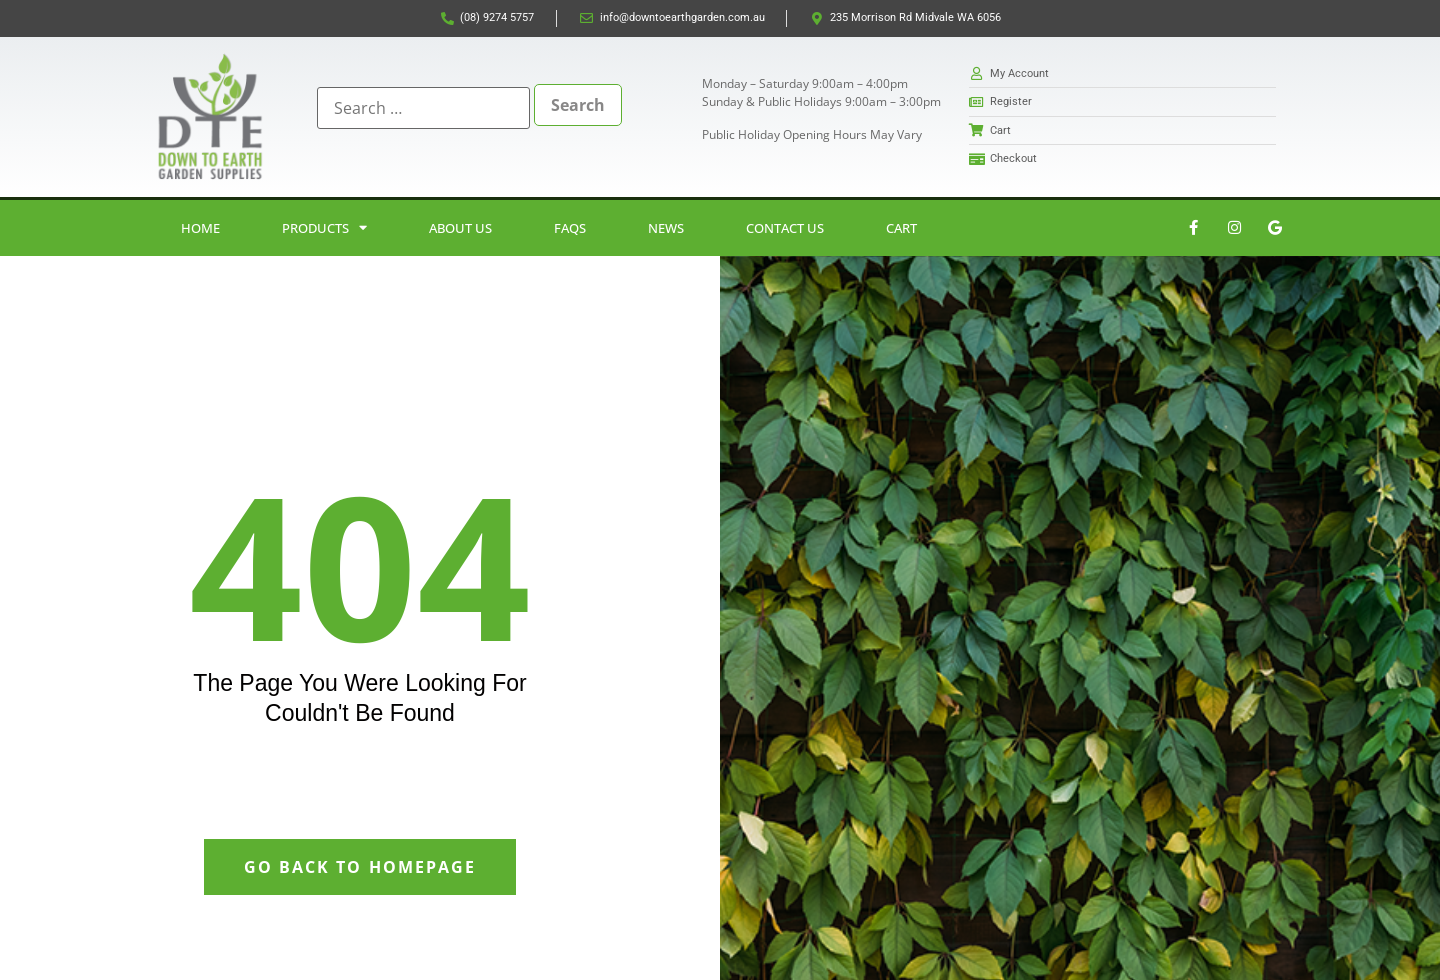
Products (324, 227)
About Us (460, 228)
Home (200, 228)
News (666, 228)
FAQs (570, 228)
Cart (901, 228)
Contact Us (785, 228)
